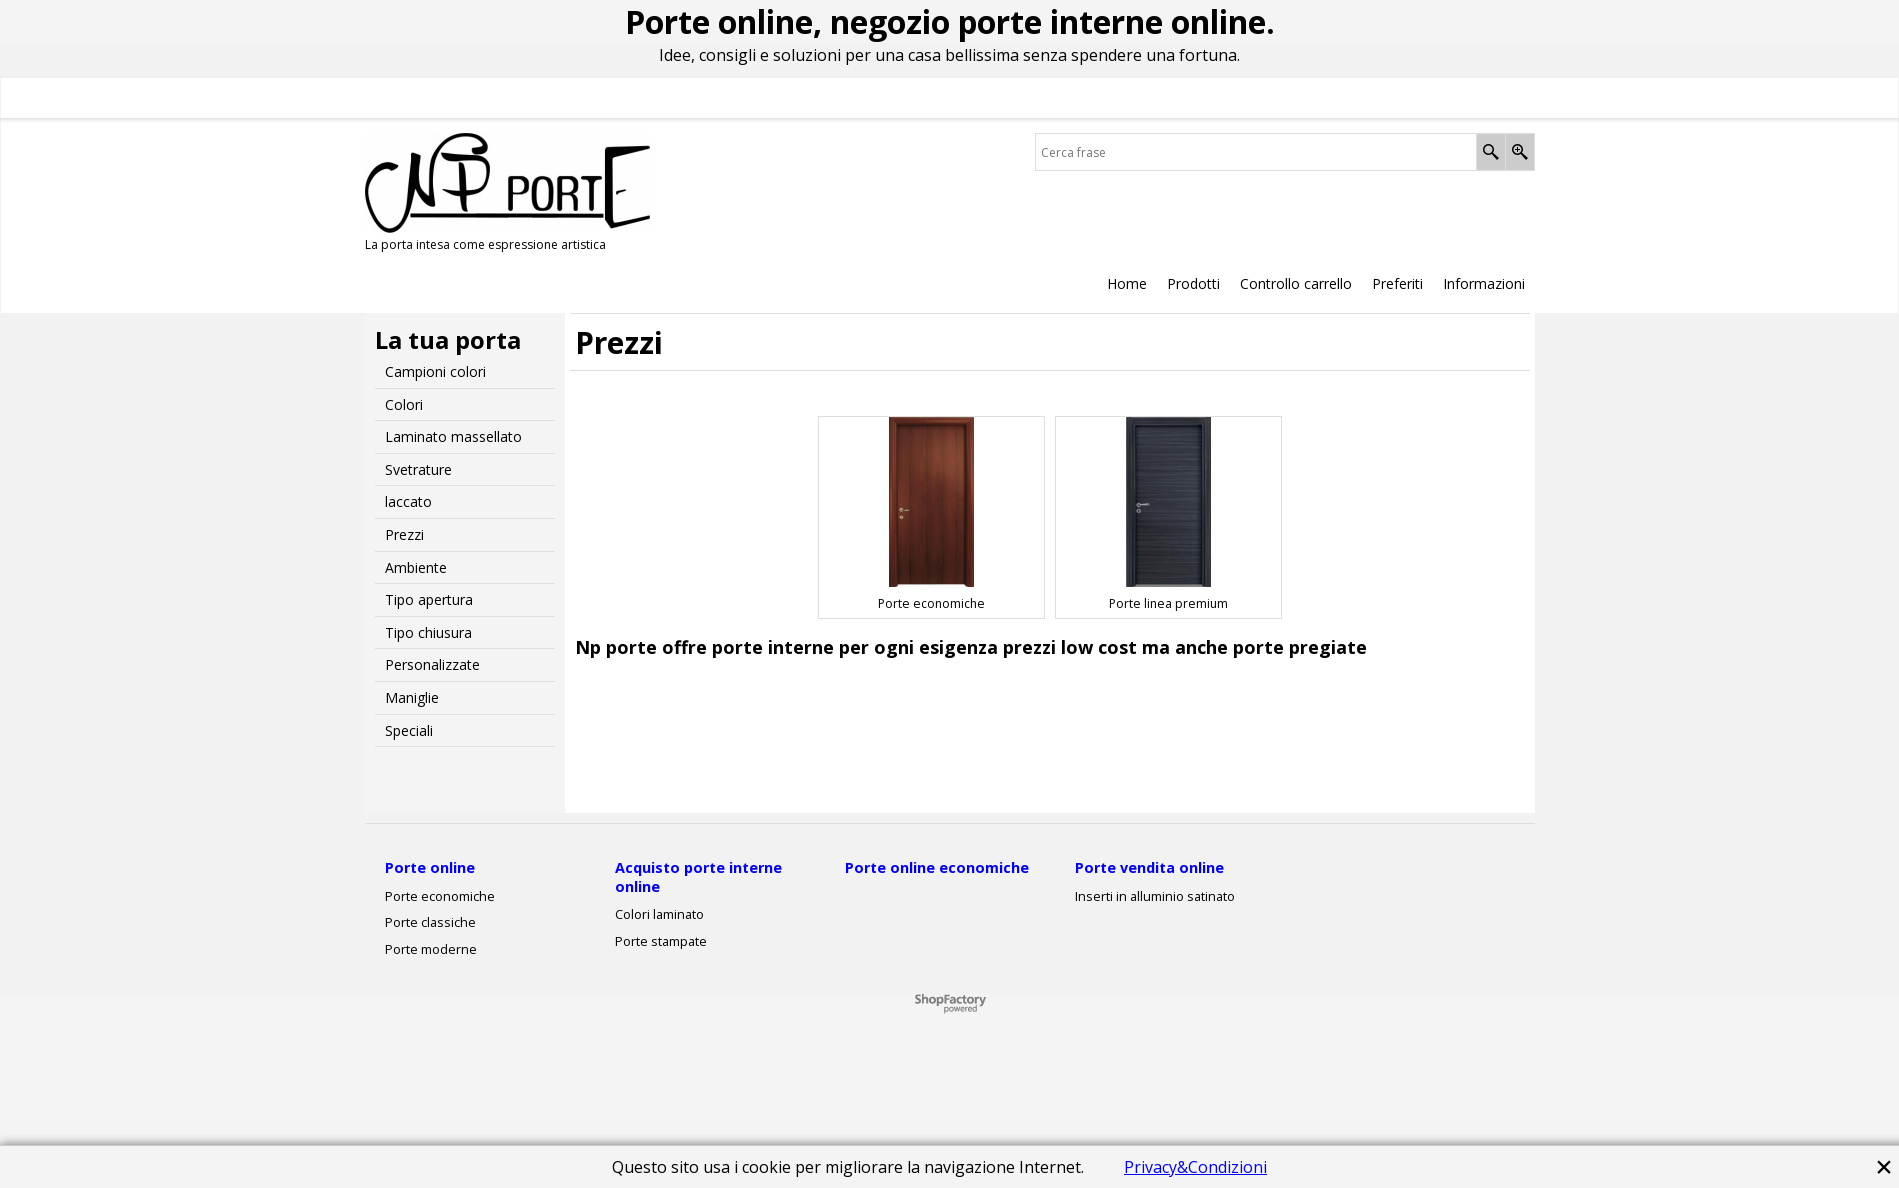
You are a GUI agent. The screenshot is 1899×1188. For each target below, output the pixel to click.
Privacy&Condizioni (1195, 1167)
